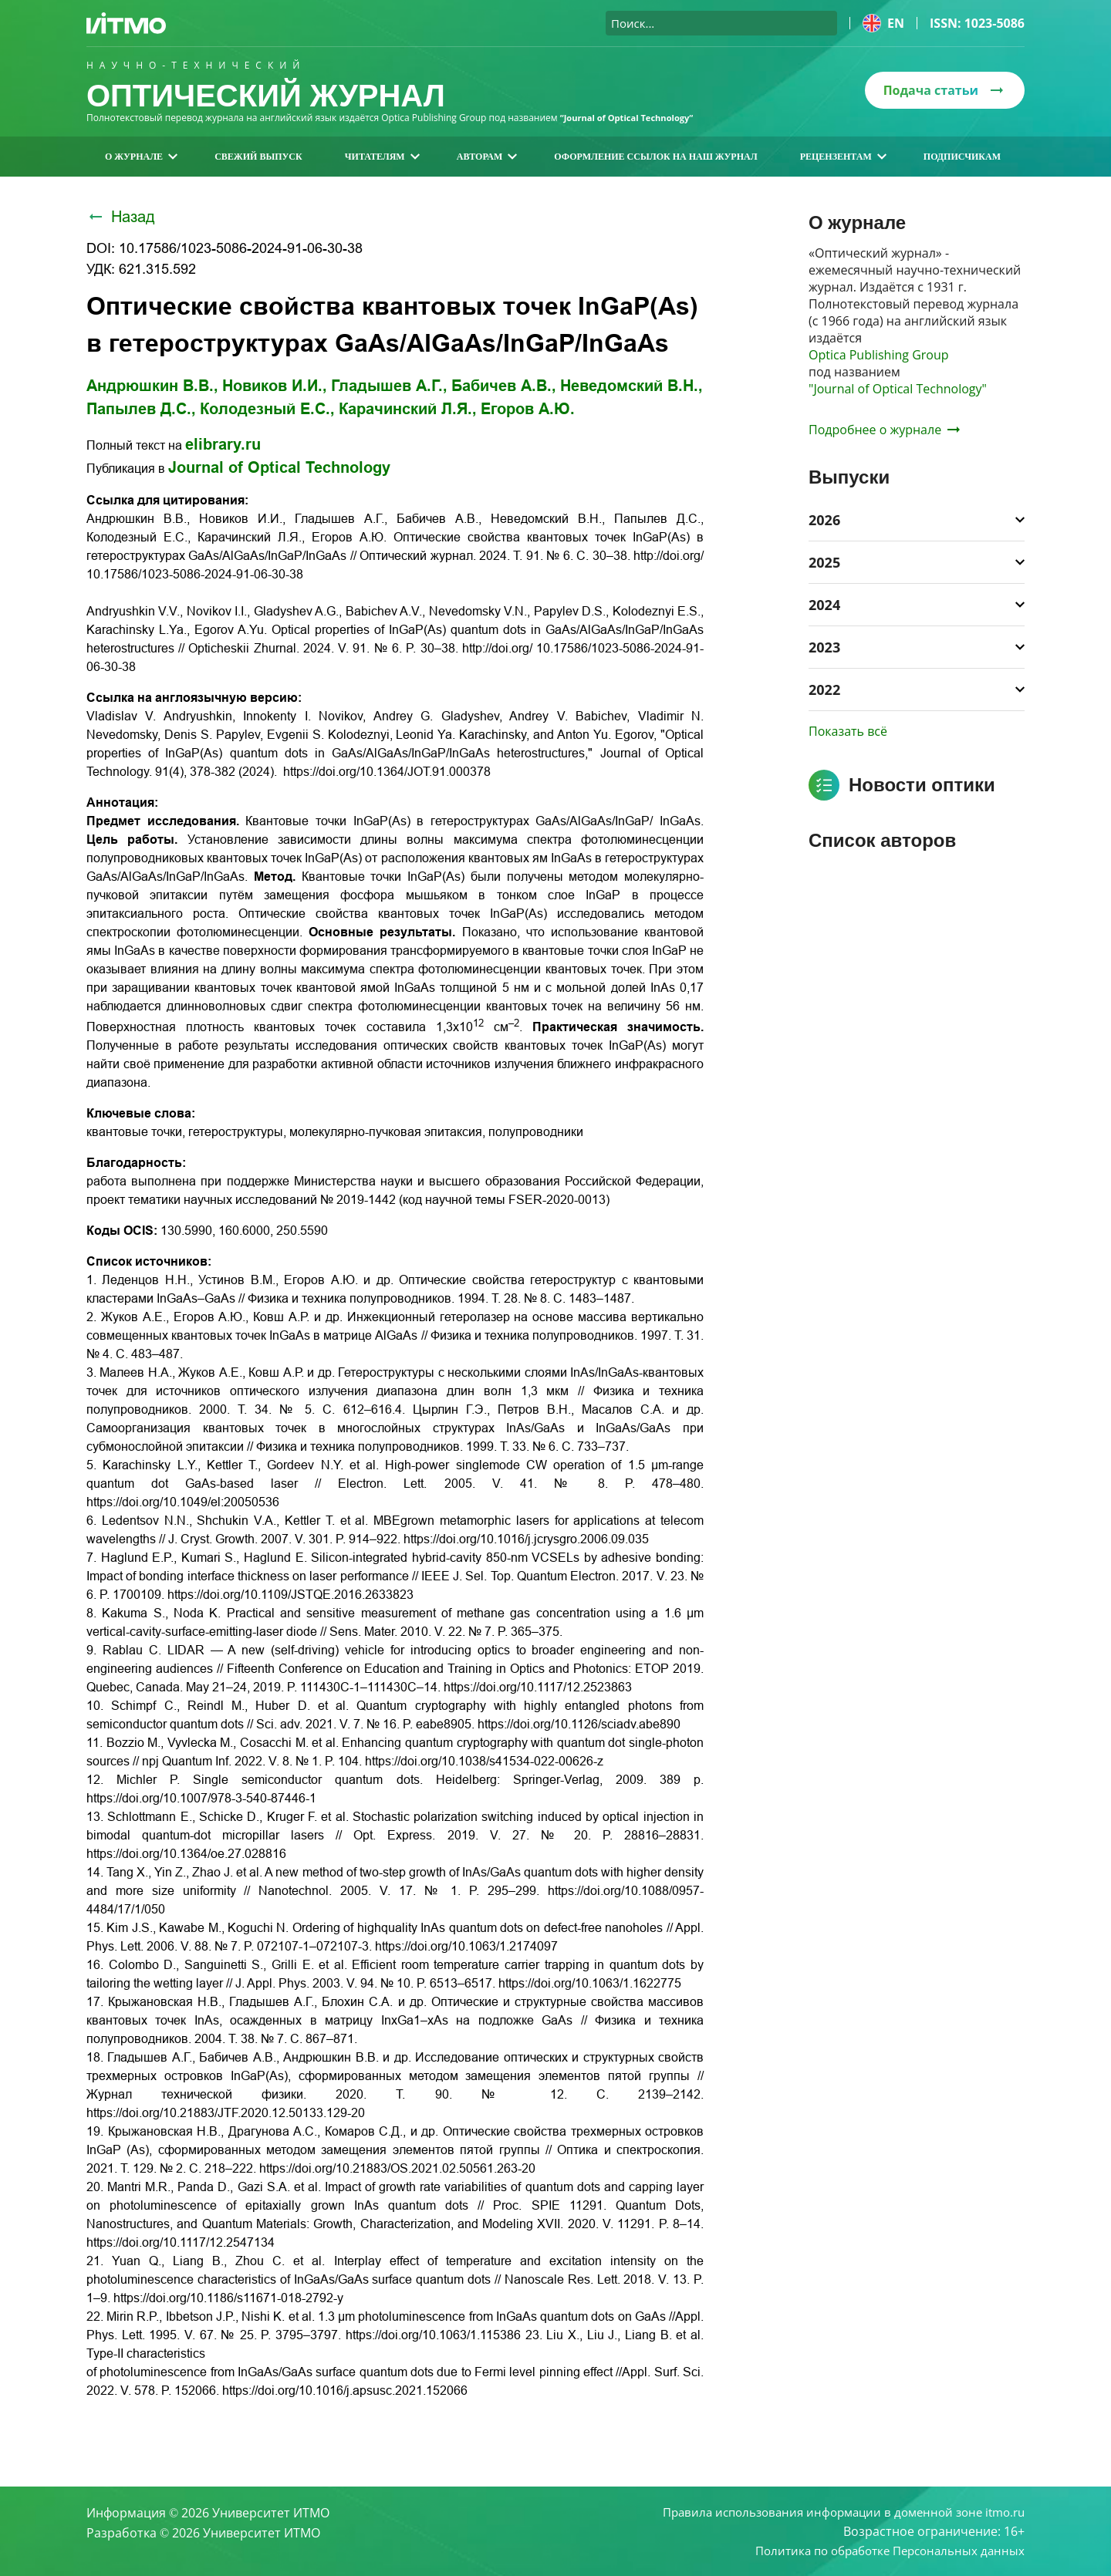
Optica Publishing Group (879, 354)
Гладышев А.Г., (389, 385)
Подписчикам (962, 156)
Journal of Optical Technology (279, 467)
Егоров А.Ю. (528, 408)
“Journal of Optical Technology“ (632, 117)
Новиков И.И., (274, 385)
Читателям (382, 156)
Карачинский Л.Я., (408, 408)
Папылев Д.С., (141, 408)
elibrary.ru (223, 444)
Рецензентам (843, 156)
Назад (120, 216)
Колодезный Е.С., (267, 408)
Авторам (487, 156)
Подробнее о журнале (884, 429)
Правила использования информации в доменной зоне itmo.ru (833, 2509)
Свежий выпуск (258, 156)
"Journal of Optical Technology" (898, 388)
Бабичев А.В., (503, 385)
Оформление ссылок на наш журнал (655, 156)
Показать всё (848, 731)
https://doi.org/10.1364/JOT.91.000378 (387, 771)
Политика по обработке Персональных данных (882, 2549)
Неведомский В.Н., (631, 385)
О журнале (141, 156)
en (883, 23)
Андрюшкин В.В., (152, 385)
